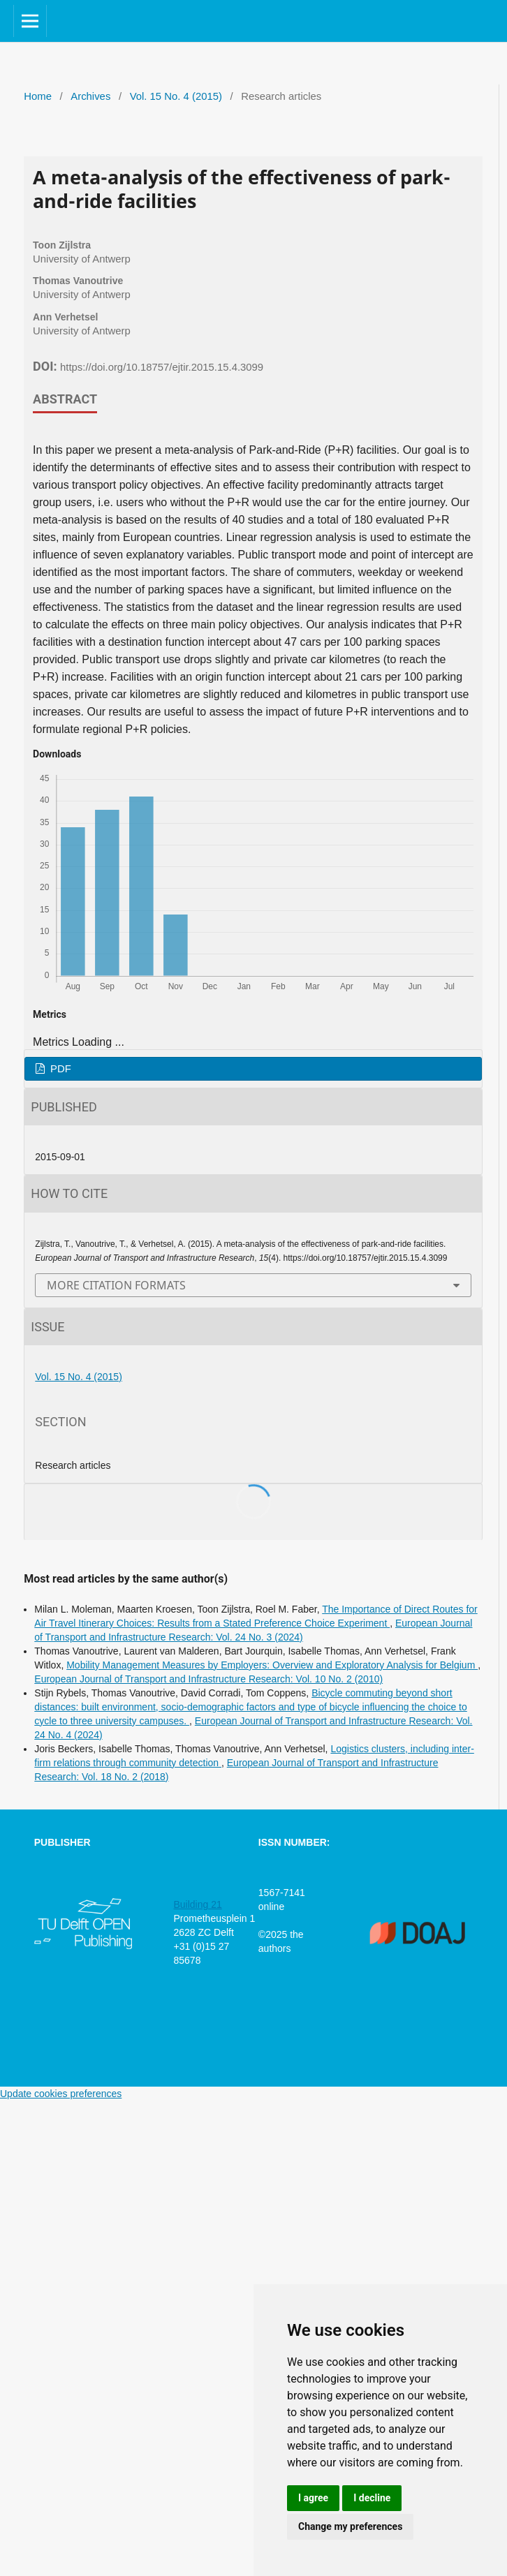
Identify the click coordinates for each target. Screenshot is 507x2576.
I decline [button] (371, 2497)
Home (38, 96)
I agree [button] (313, 2497)
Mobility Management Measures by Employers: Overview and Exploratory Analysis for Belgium (272, 1665)
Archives (90, 96)
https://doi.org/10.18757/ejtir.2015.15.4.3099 (161, 367)
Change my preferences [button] (350, 2526)
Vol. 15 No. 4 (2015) (176, 96)
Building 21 (197, 1904)
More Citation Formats (116, 1285)
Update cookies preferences (61, 2093)
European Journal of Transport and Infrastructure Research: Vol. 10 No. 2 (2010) (208, 1679)
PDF (59, 1068)
